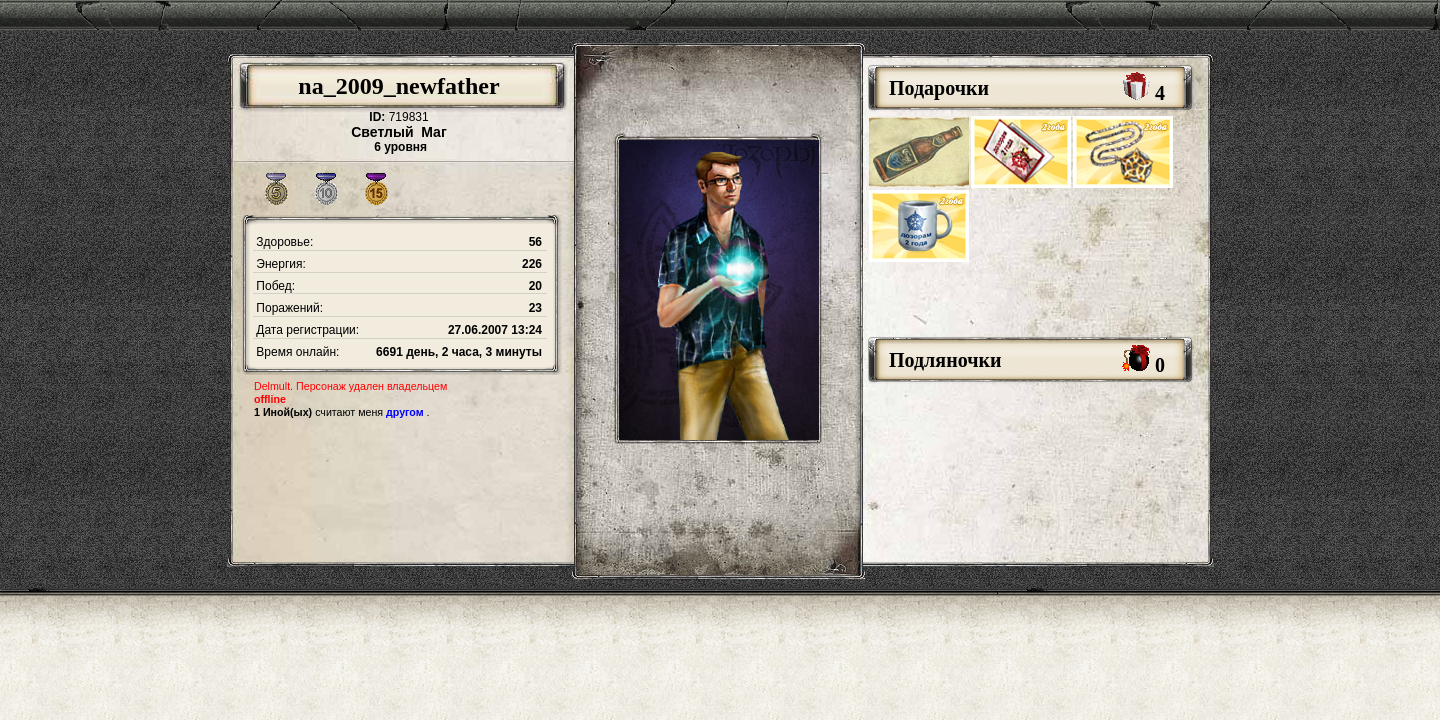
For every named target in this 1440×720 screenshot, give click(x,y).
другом (405, 412)
